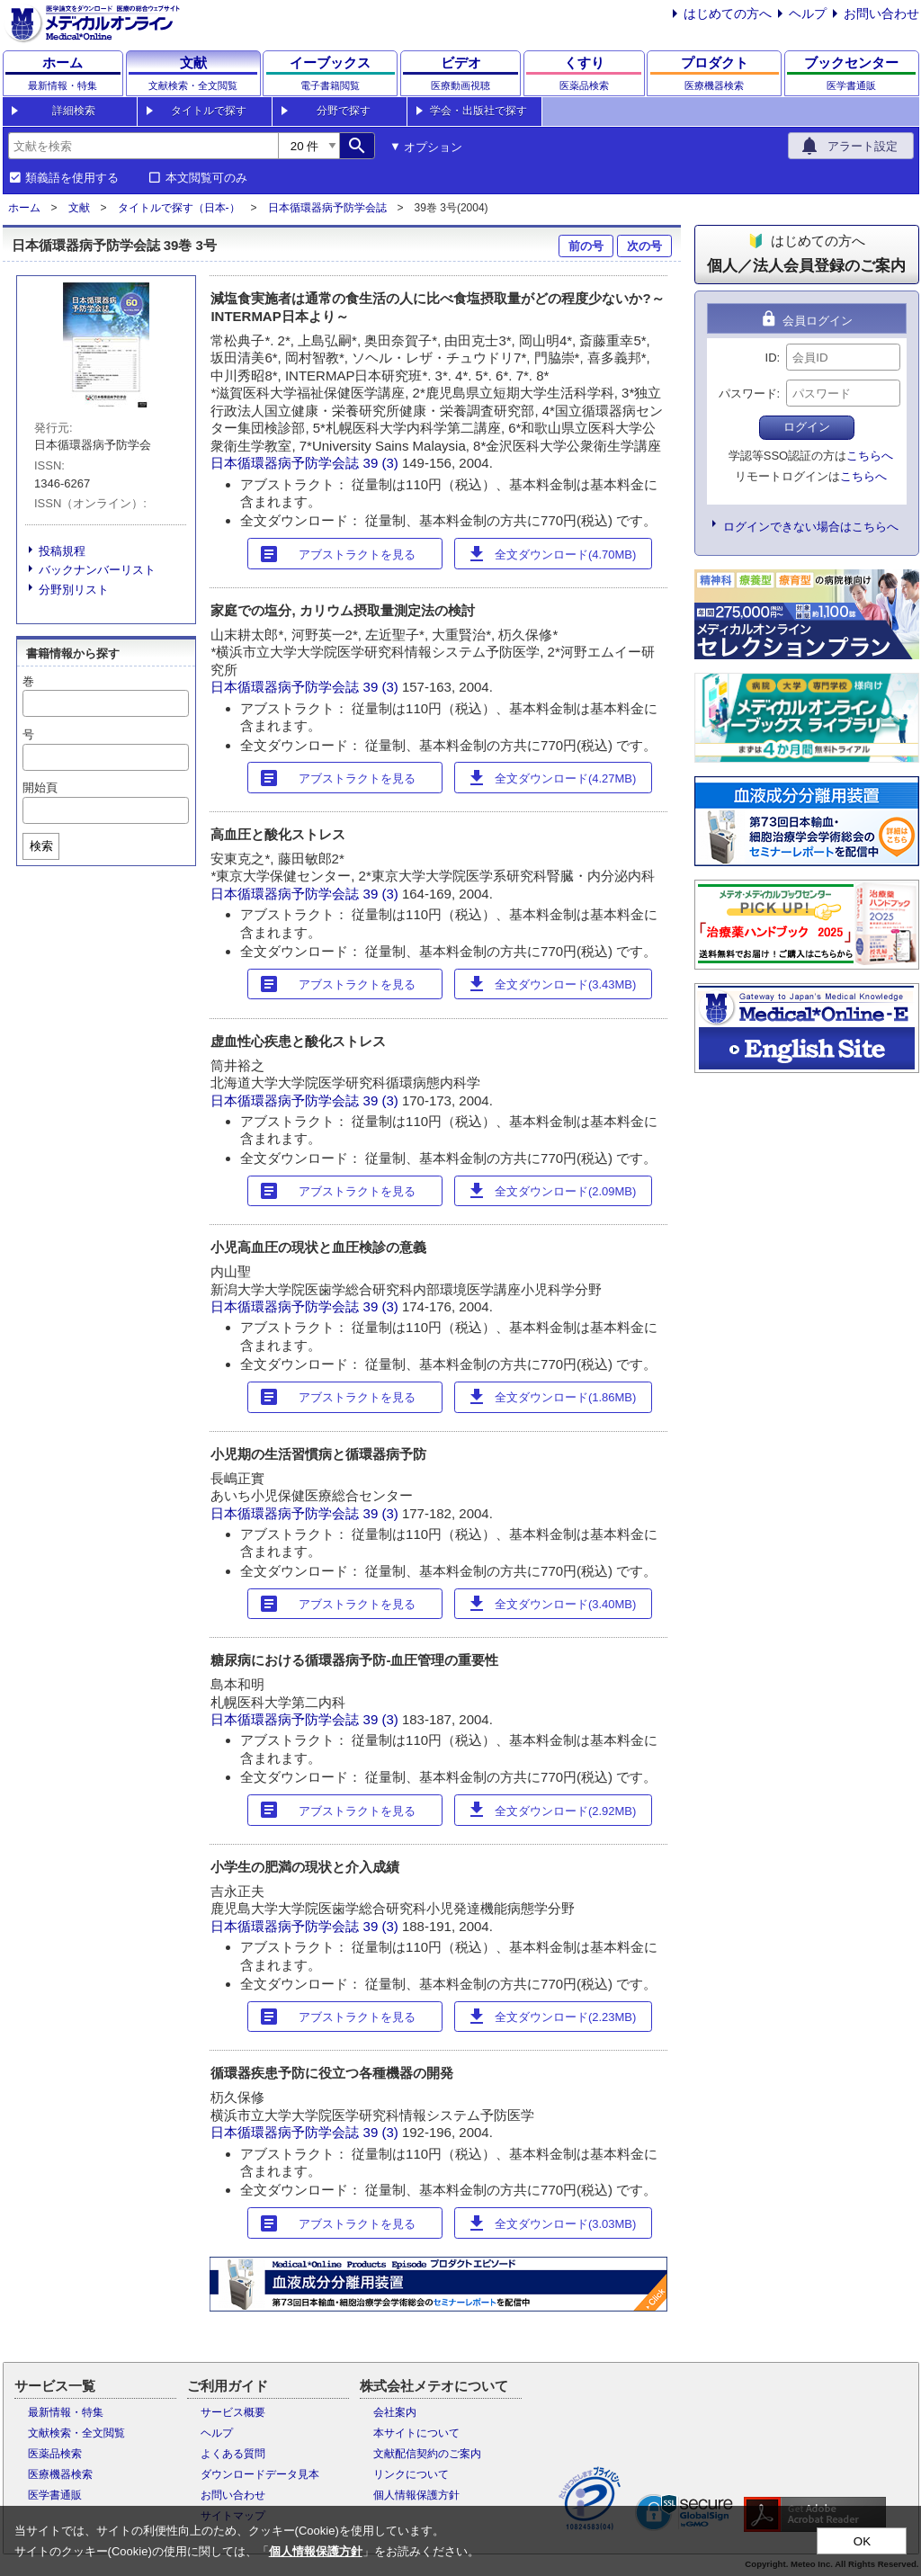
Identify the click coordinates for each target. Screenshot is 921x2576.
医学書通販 (55, 2495)
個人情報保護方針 (416, 2495)
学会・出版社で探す (478, 110)
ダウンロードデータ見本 (260, 2474)
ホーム (24, 207)
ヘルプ (808, 13)
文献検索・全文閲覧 (76, 2433)
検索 (41, 846)
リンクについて (411, 2474)
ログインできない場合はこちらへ (811, 526)
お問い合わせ (881, 13)
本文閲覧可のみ (206, 178)
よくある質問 (233, 2453)
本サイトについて (416, 2433)
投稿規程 (62, 551)
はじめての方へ (728, 13)
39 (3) (382, 462)
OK (862, 2541)
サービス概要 (233, 2412)
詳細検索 (73, 110)
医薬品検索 (55, 2453)
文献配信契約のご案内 (427, 2453)
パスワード (748, 393)
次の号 (644, 246)
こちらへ (869, 455)
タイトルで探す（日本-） (179, 207)
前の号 (586, 246)
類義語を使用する (72, 178)
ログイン (806, 427)
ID (771, 357)
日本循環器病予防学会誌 (327, 207)
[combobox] (143, 145)
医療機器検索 (60, 2474)
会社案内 (394, 2412)
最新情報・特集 (65, 2412)
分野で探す (344, 110)
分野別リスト (74, 589)
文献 (79, 207)
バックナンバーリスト (97, 570)
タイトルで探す (208, 110)
